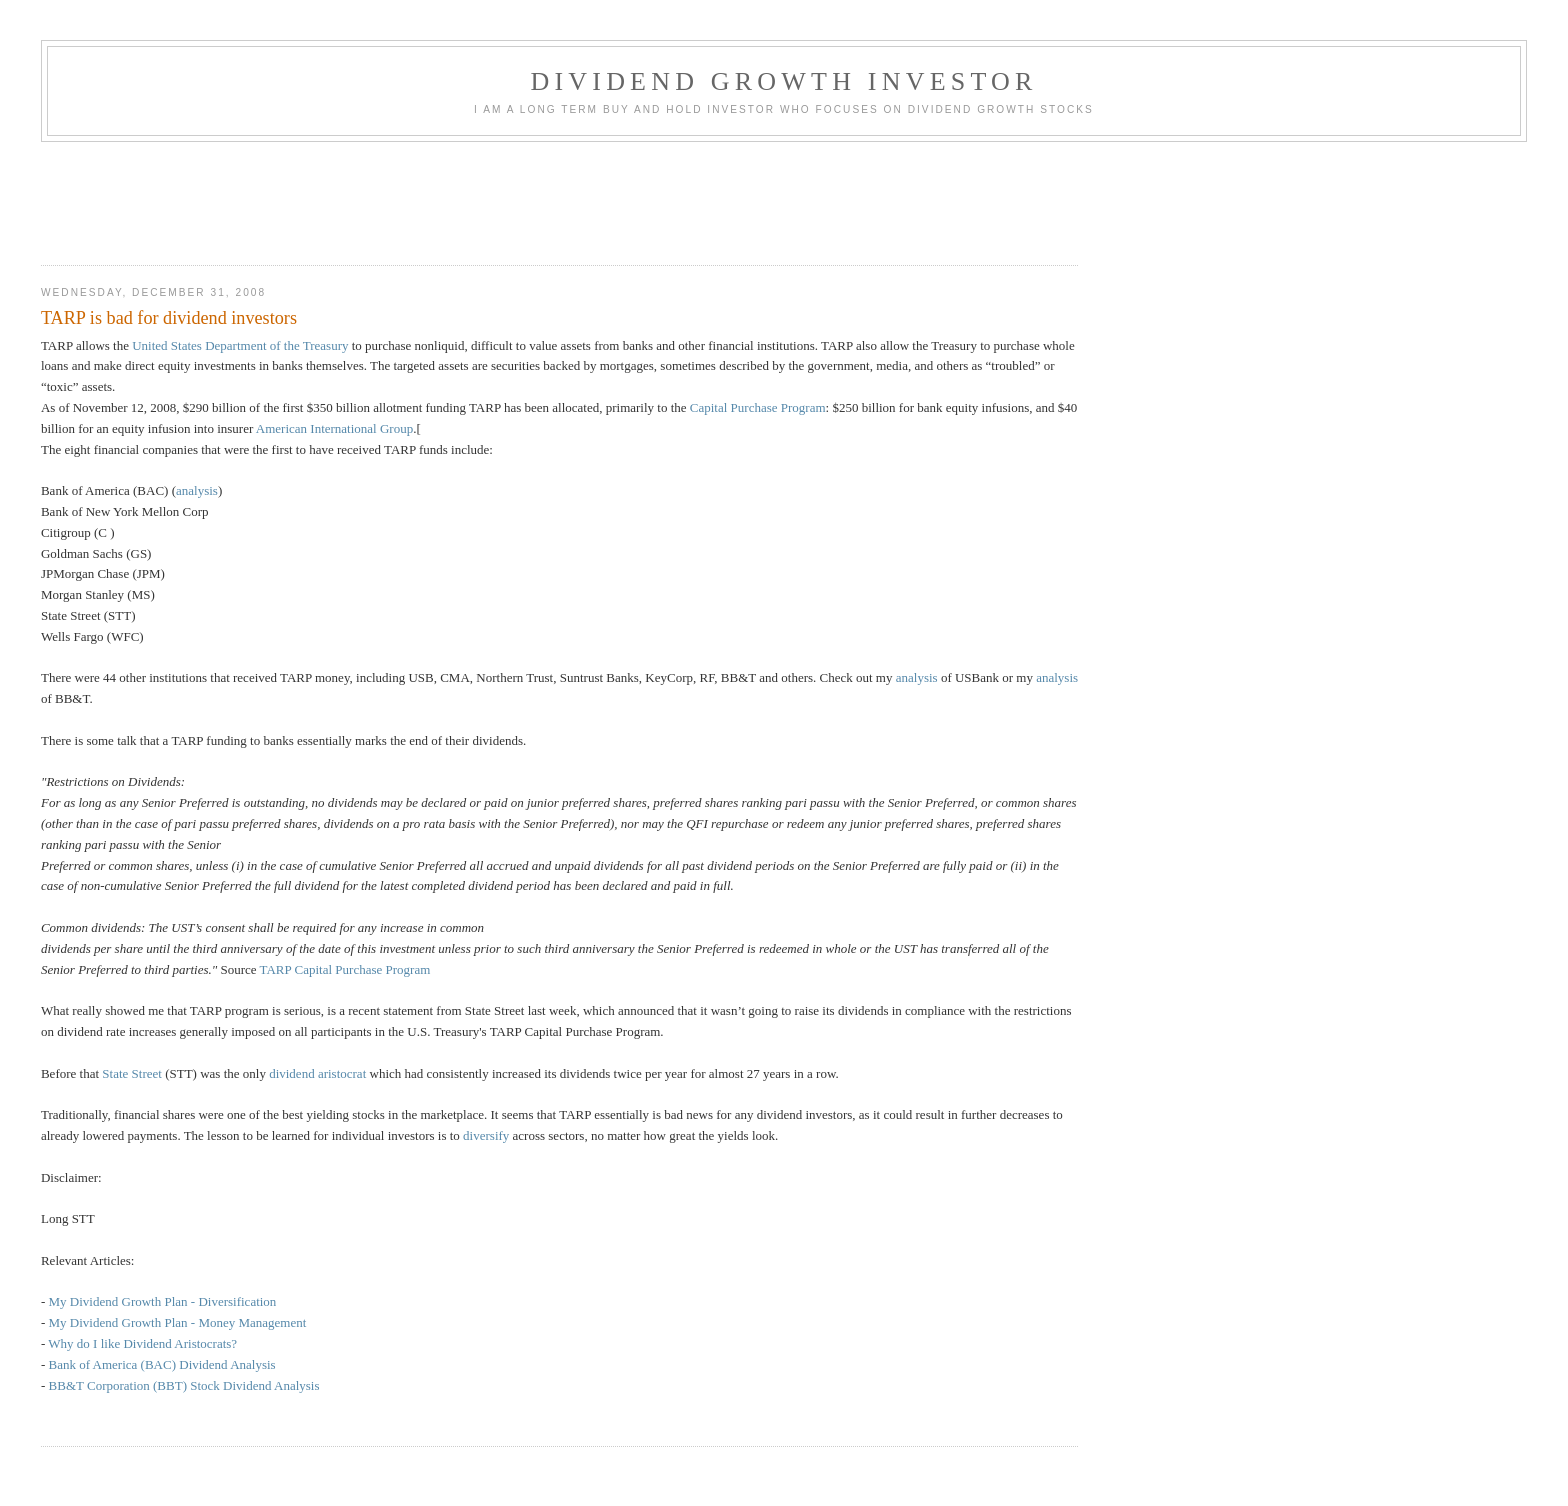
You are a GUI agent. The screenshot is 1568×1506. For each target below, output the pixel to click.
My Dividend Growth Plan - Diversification (163, 1301)
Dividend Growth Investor (783, 81)
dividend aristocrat (317, 1073)
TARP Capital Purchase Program (345, 969)
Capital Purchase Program (758, 407)
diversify (486, 1135)
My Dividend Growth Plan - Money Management (178, 1322)
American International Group (334, 428)
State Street (132, 1073)
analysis (197, 490)
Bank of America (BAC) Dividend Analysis (162, 1364)
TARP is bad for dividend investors (169, 318)
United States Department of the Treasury (240, 345)
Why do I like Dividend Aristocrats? (142, 1343)
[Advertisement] (405, 197)
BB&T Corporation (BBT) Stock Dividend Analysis (184, 1385)
